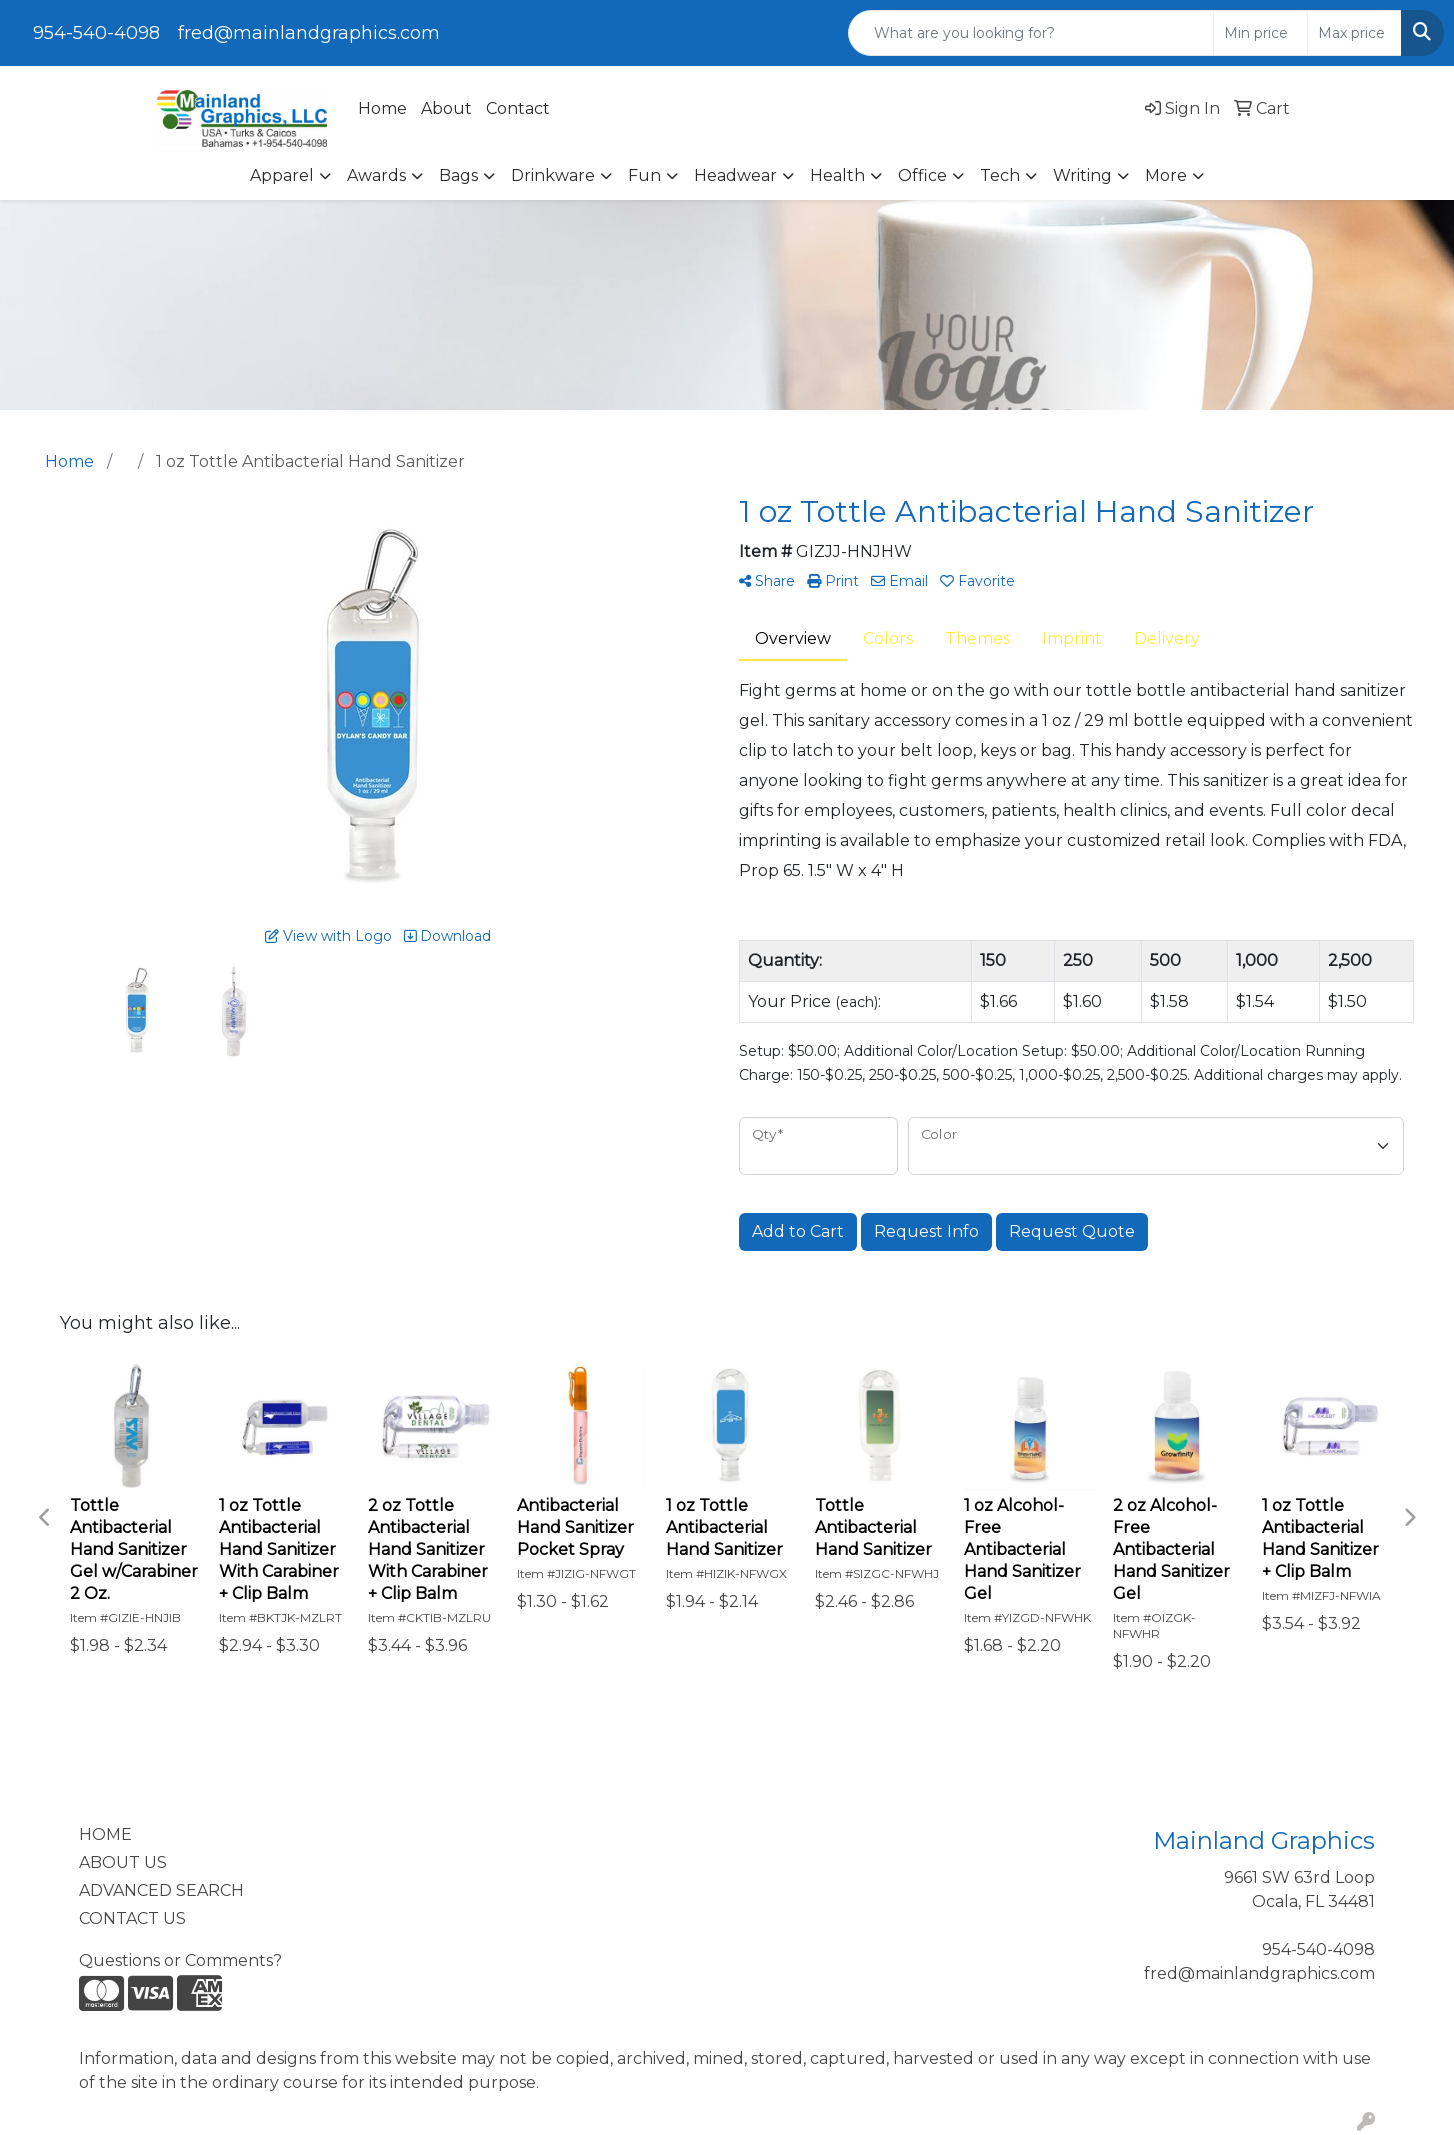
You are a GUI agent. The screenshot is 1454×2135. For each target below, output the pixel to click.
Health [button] (837, 175)
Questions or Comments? (180, 1960)
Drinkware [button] (553, 175)
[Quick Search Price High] (1354, 33)
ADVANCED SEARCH (161, 1890)
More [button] (1166, 175)
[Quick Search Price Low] (1260, 33)
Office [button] (922, 175)
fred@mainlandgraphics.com (309, 33)
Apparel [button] (282, 175)
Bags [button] (458, 175)
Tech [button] (1000, 175)
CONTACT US (132, 1918)
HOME (105, 1834)
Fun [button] (644, 175)
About (446, 108)
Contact (518, 108)
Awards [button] (376, 175)
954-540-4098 (96, 33)
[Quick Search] (1031, 33)
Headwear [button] (735, 175)
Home (382, 108)
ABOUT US (123, 1862)
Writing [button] (1082, 175)
